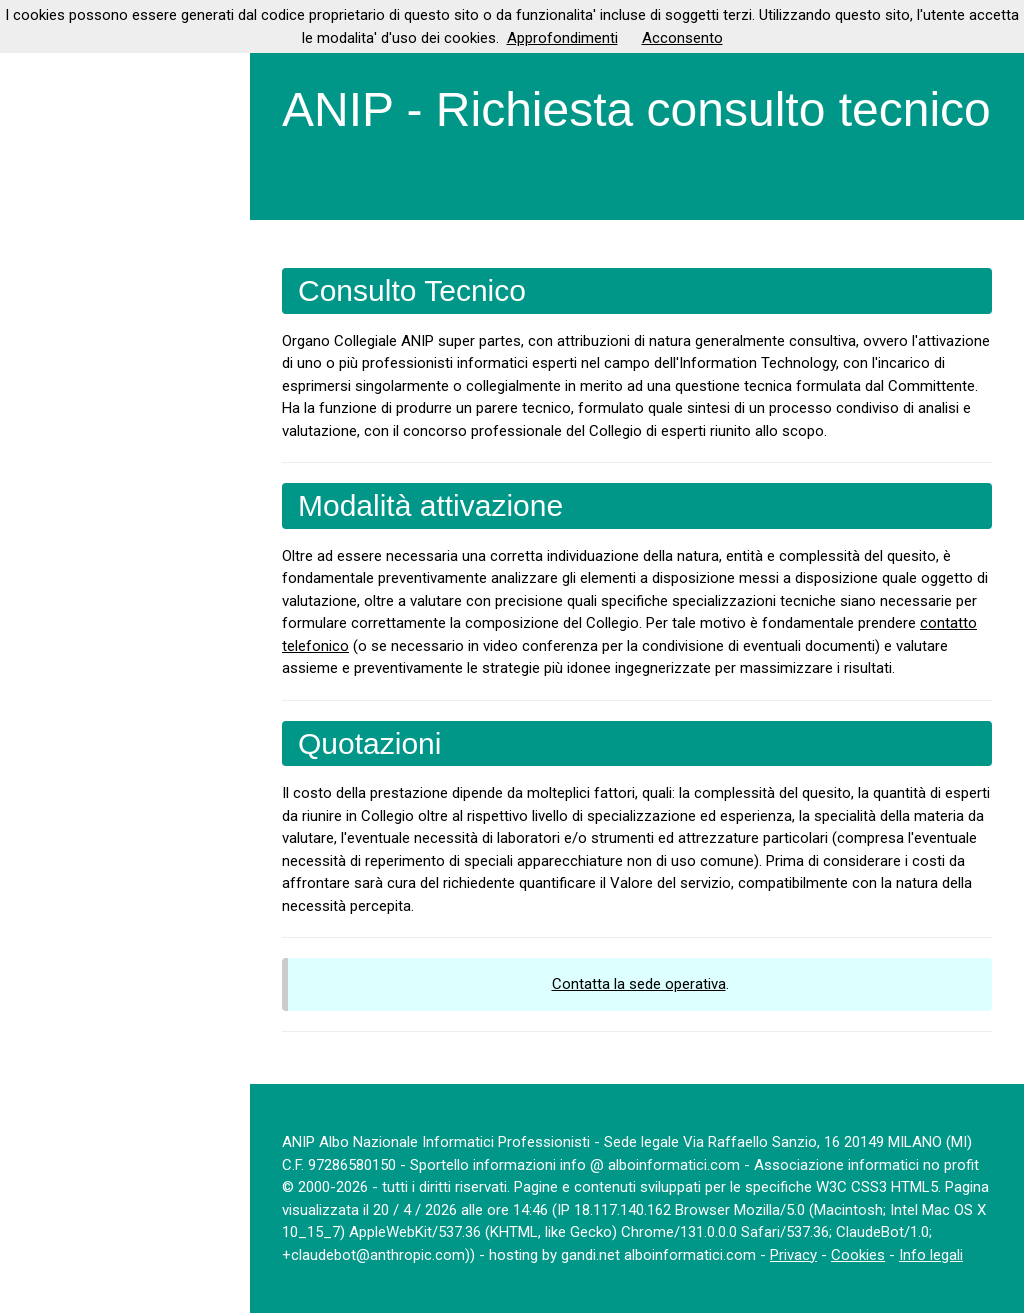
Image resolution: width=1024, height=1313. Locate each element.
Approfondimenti (562, 38)
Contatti (42, 307)
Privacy (793, 1255)
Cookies (858, 1255)
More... (44, 416)
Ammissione (57, 144)
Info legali (931, 1255)
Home (36, 89)
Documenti (51, 198)
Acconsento (682, 38)
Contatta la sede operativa (639, 984)
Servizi (37, 253)
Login (34, 362)
